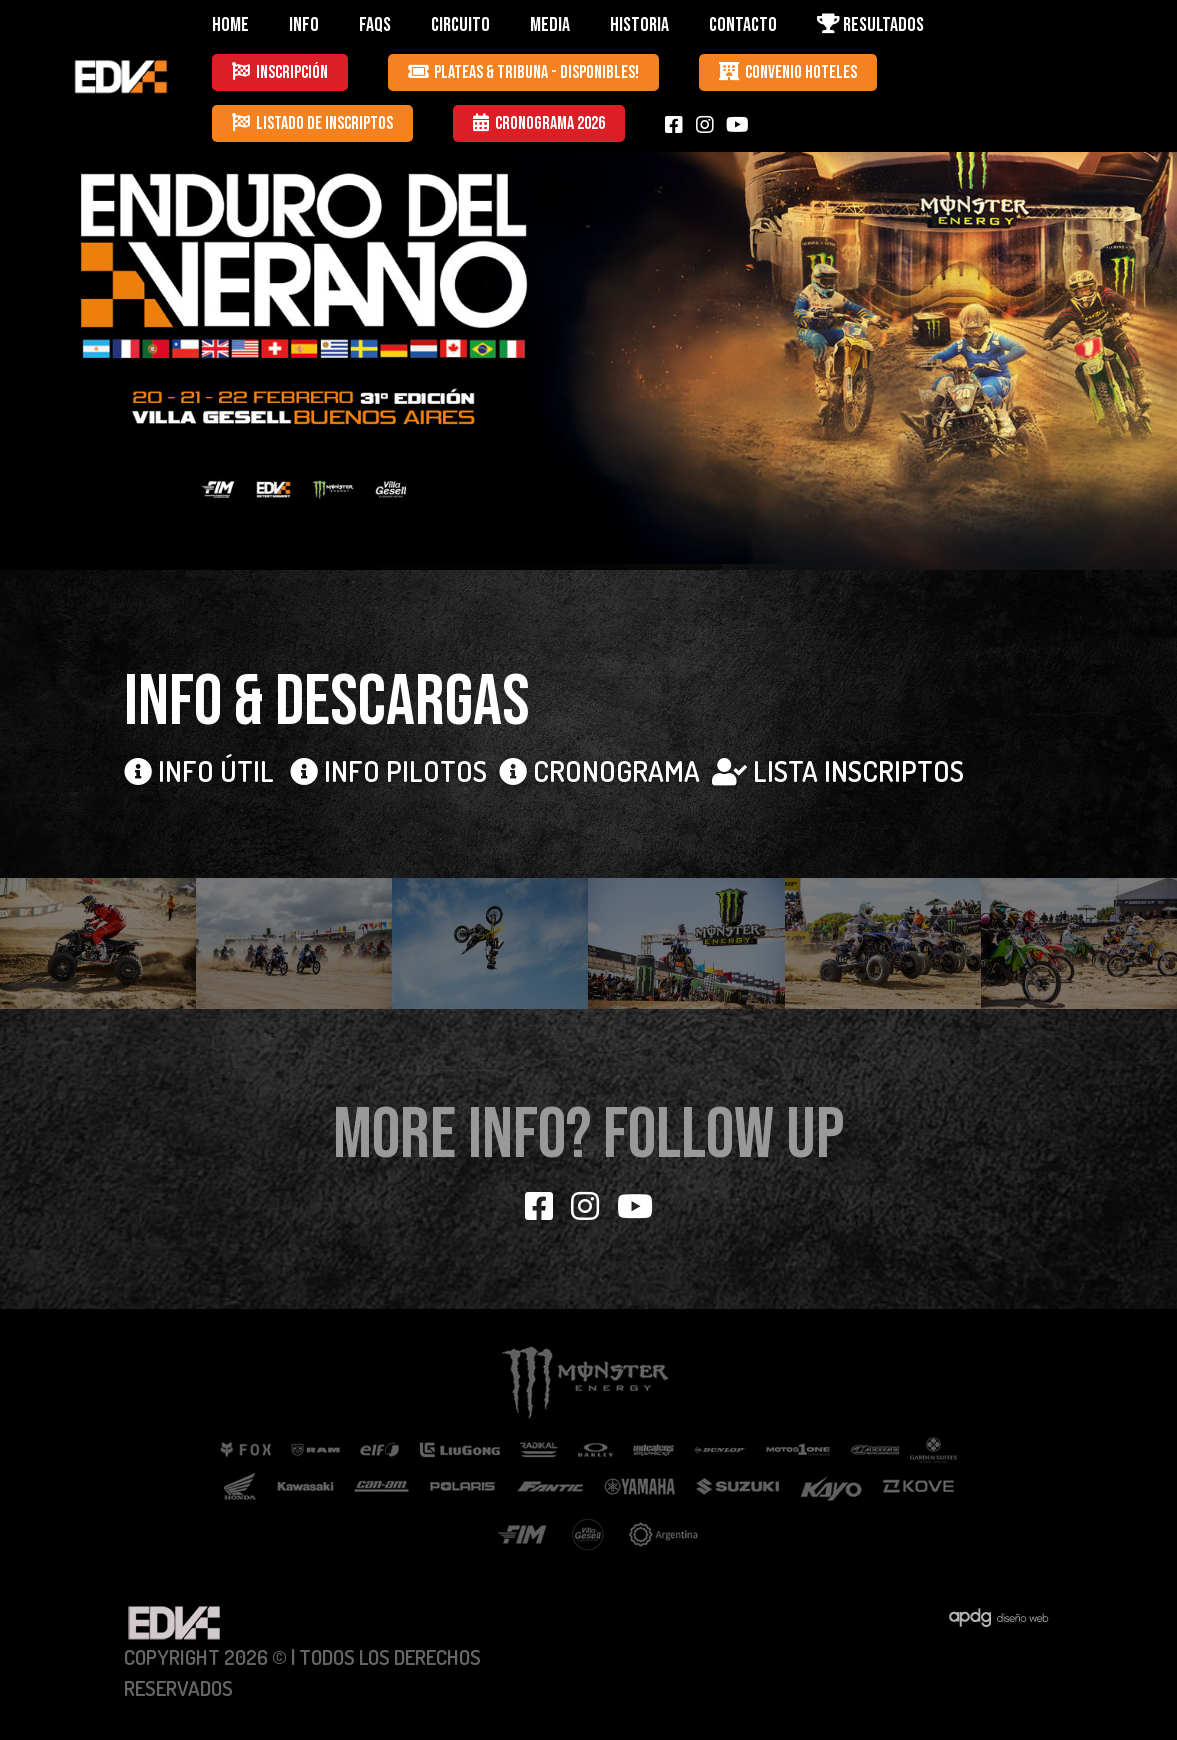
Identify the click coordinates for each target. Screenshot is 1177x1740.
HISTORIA (639, 25)
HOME (230, 25)
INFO (304, 25)
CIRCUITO (460, 25)
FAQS (375, 25)
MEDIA (550, 25)
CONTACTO (743, 25)
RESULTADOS (870, 25)
